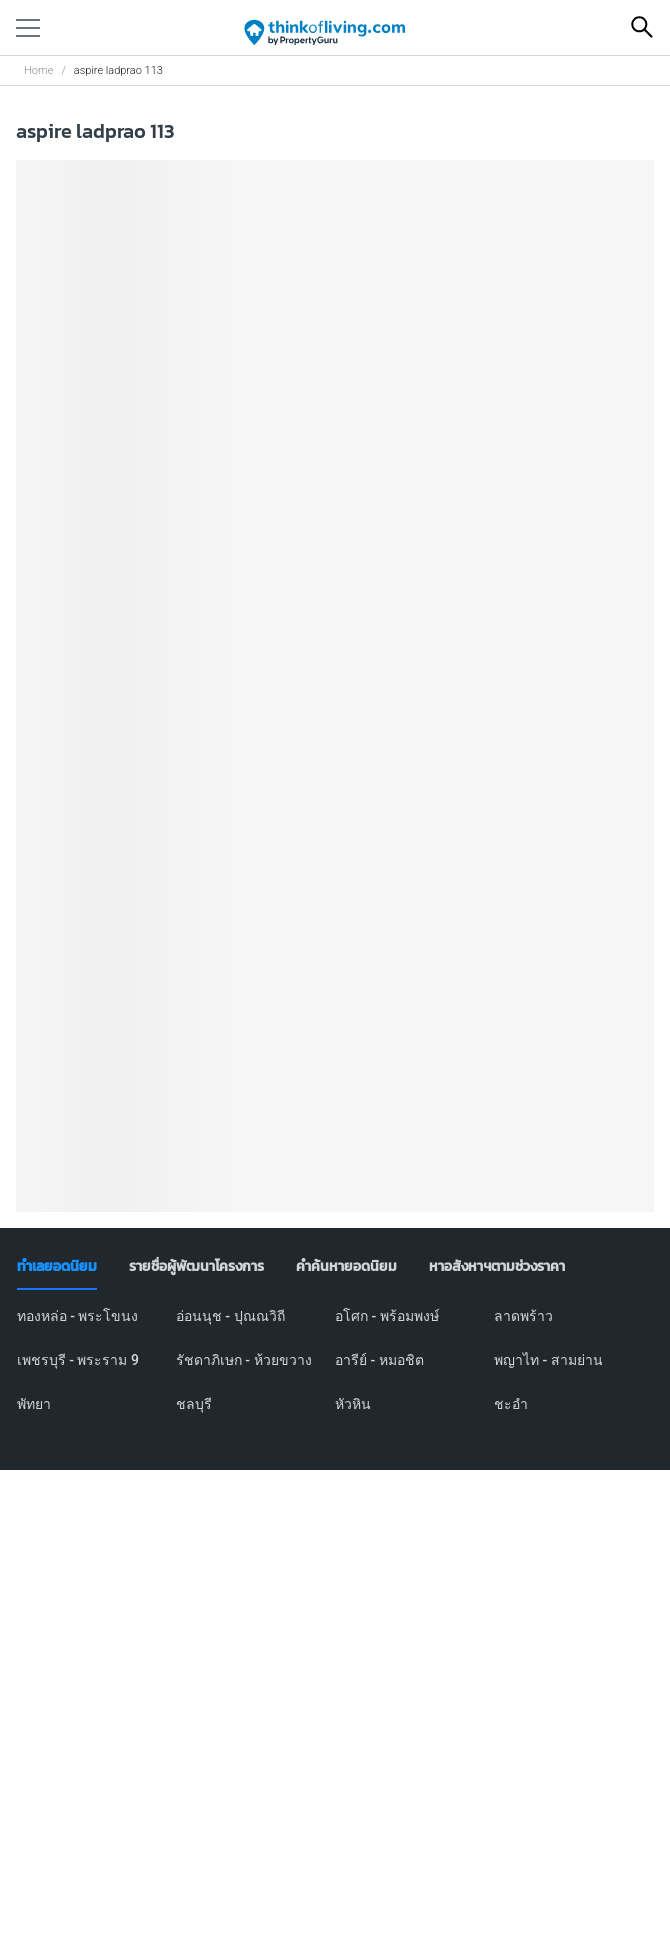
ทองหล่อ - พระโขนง (78, 1316)
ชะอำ (511, 1404)
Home (38, 70)
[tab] (57, 1267)
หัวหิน (353, 1404)
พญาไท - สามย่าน (548, 1360)
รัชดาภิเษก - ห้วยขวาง (244, 1360)
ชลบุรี (194, 1404)
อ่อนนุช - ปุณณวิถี (230, 1316)
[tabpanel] (335, 1372)
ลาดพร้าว (523, 1316)
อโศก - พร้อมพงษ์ (387, 1316)
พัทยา (34, 1404)
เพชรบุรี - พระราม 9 (78, 1360)
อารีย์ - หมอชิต (379, 1360)
